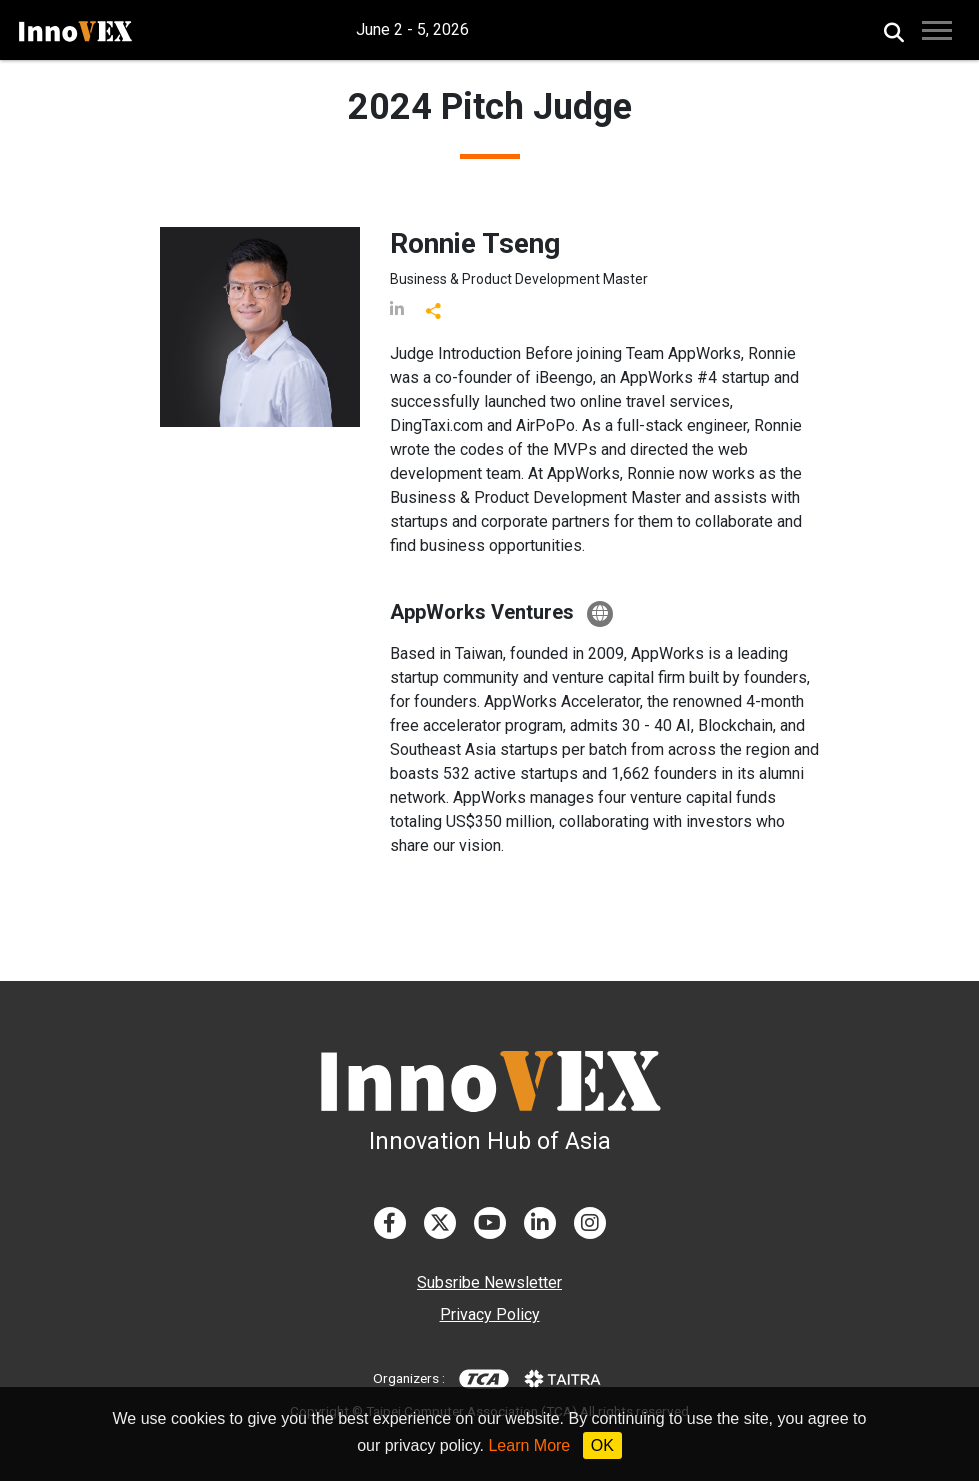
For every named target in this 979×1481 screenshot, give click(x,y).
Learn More (529, 1445)
